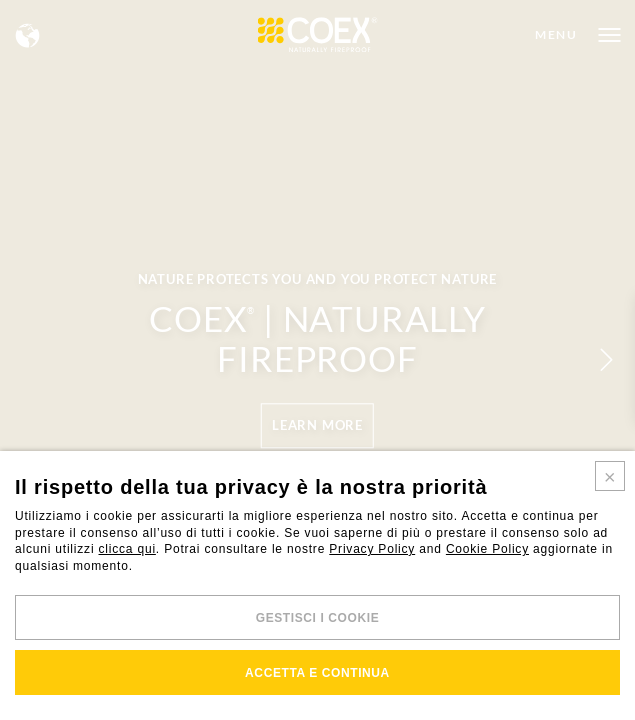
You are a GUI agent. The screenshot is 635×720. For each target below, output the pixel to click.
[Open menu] (577, 35)
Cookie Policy (487, 549)
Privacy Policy (372, 549)
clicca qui (127, 549)
